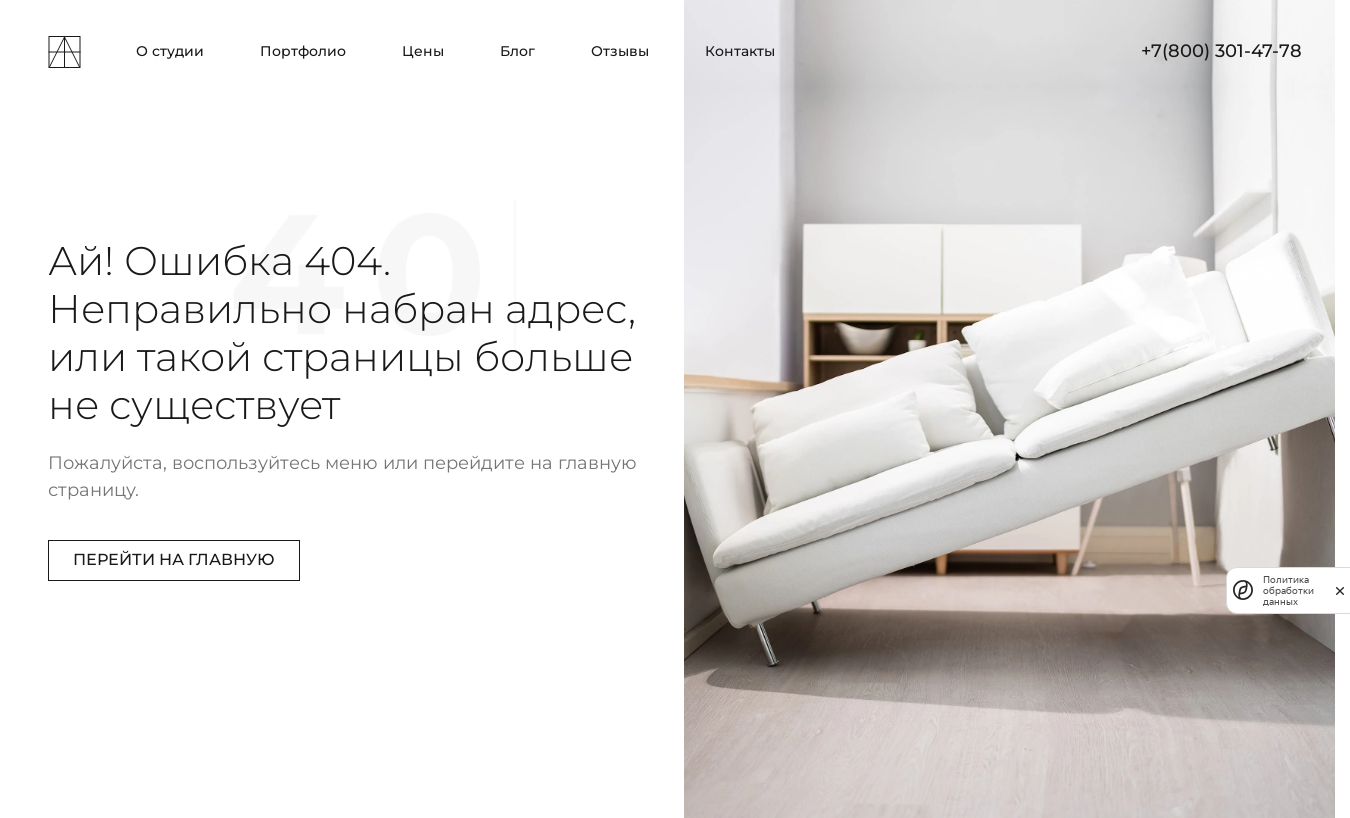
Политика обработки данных (1288, 590)
